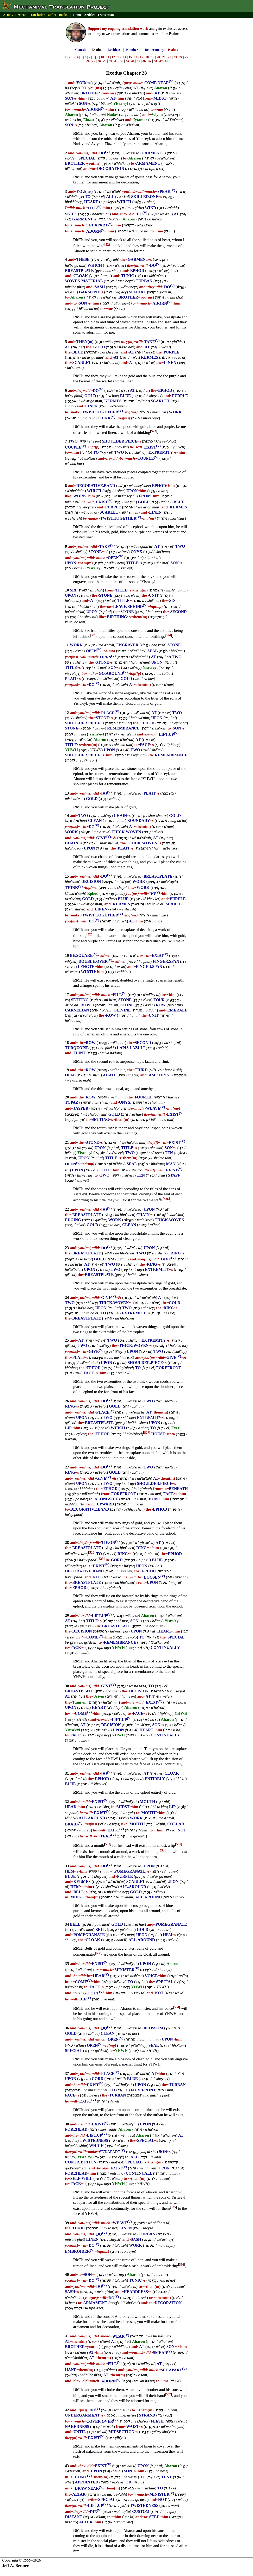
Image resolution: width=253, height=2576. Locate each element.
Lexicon (20, 15)
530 (107, 1844)
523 (93, 635)
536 (181, 2264)
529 (101, 1558)
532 (162, 1850)
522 (153, 431)
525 (90, 934)
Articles (89, 15)
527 (146, 1432)
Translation (37, 15)
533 (98, 1953)
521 (108, 244)
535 (173, 2207)
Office (52, 15)
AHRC (8, 15)
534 (176, 2007)
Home (77, 15)
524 (168, 635)
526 (166, 1199)
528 (91, 1552)
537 (168, 2394)
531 (178, 1844)
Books (63, 15)
